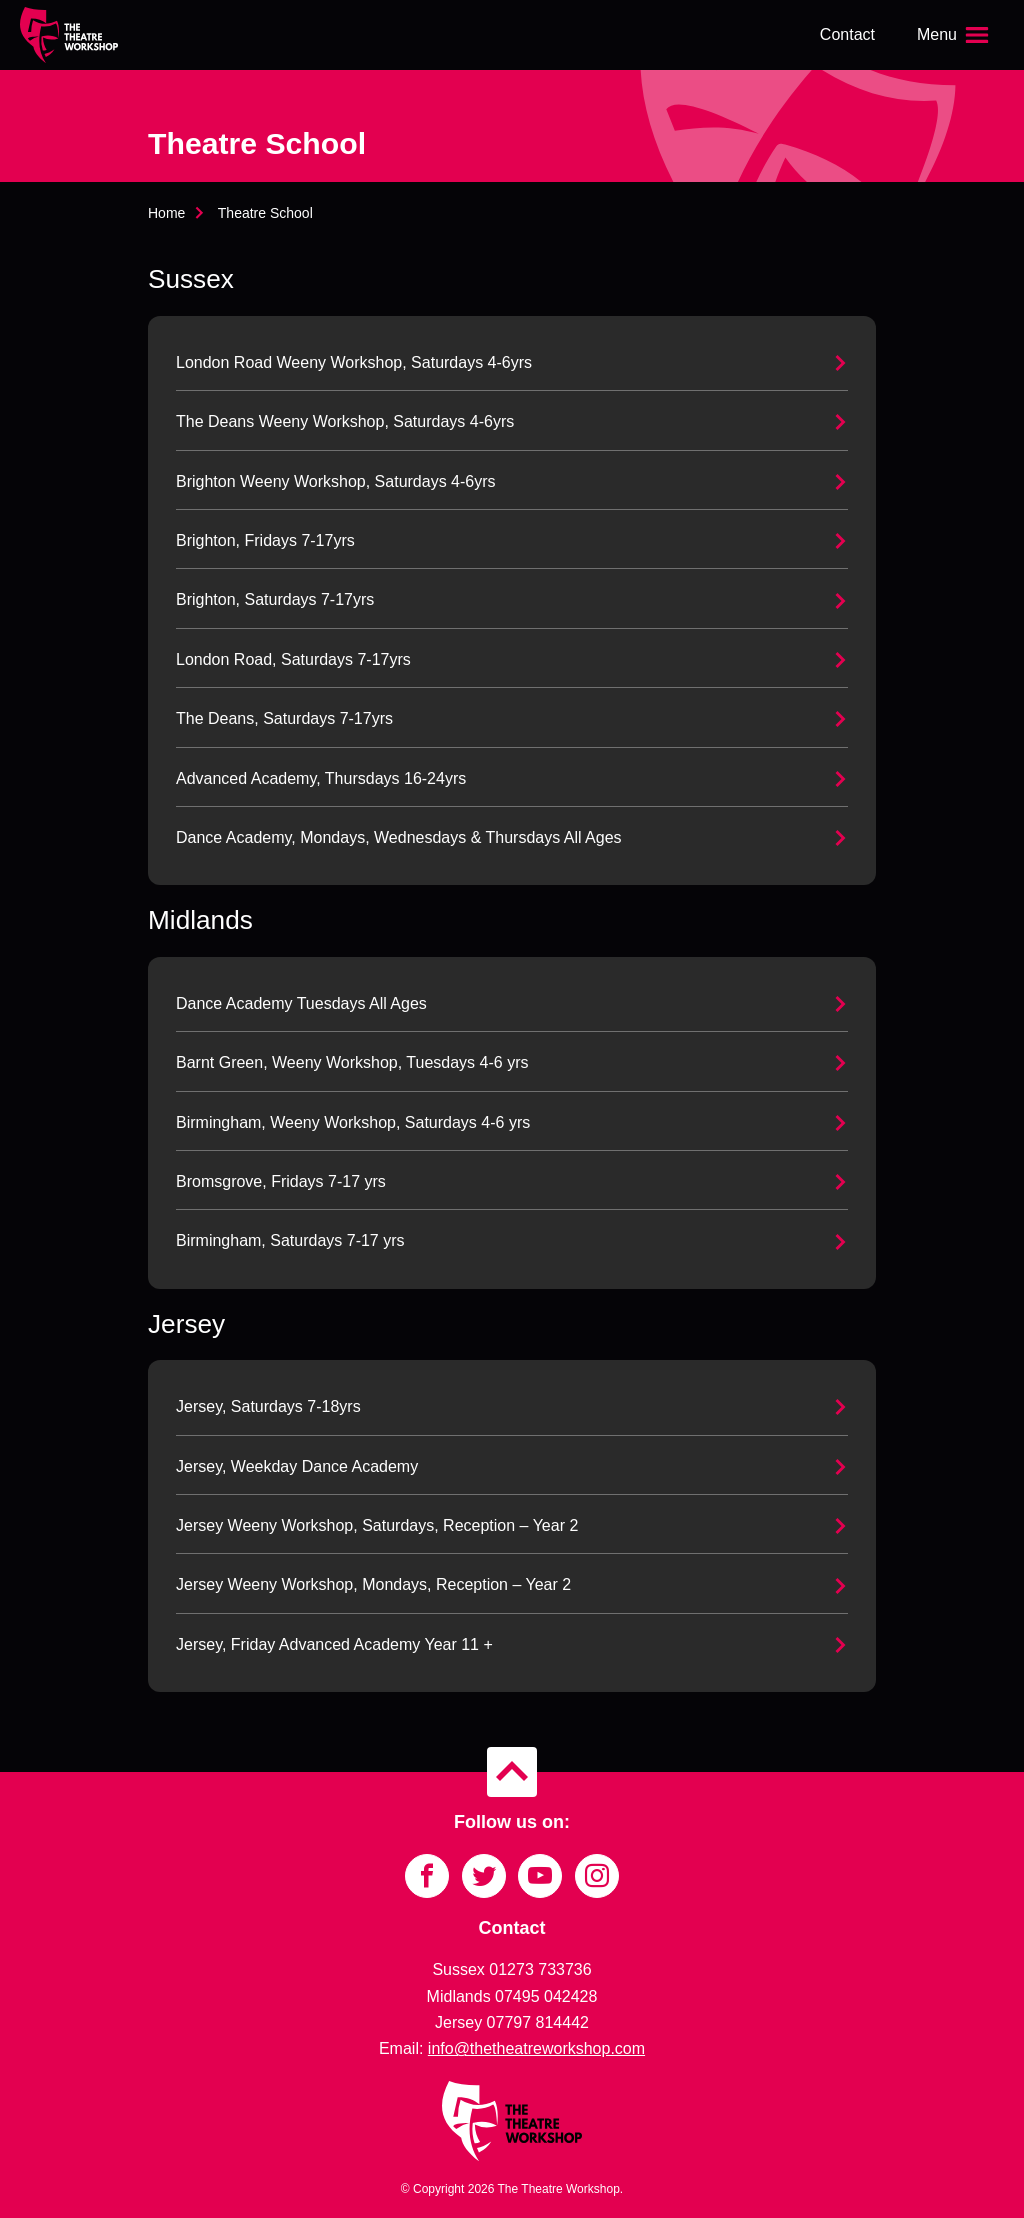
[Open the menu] (955, 35)
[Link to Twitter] (484, 1876)
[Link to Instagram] (597, 1876)
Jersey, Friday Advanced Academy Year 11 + (334, 1644)
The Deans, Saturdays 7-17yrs (284, 718)
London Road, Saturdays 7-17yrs (293, 659)
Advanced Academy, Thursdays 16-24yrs (321, 778)
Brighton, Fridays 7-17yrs (265, 540)
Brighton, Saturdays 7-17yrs (275, 599)
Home (166, 213)
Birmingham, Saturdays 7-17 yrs (290, 1240)
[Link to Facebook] (427, 1876)
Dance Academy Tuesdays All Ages (301, 1003)
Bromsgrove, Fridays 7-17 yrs (281, 1181)
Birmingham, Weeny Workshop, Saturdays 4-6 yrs (353, 1122)
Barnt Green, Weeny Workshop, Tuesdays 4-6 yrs (352, 1062)
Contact (847, 34)
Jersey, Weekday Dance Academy (297, 1466)
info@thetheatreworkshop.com (536, 2048)
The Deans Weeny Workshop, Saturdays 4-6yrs (345, 421)
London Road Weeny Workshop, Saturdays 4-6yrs (354, 362)
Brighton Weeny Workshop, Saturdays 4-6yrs (336, 481)
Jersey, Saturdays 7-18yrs (268, 1406)
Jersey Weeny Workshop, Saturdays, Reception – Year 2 (377, 1525)
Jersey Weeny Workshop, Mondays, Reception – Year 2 (373, 1584)
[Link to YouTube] (540, 1876)
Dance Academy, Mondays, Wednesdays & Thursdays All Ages (399, 837)
